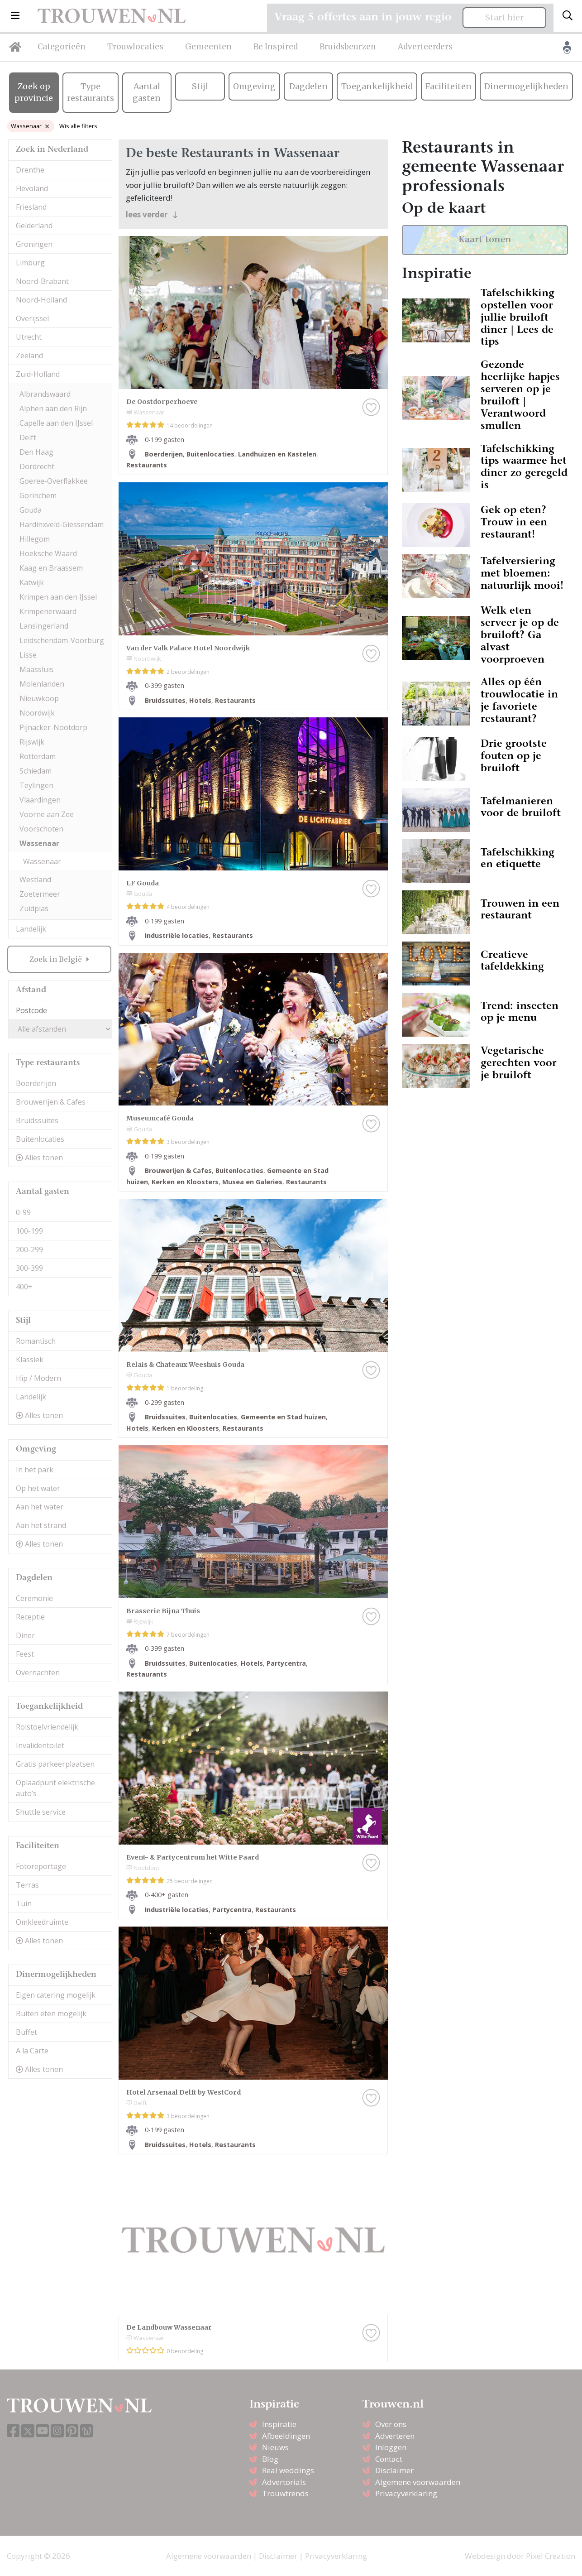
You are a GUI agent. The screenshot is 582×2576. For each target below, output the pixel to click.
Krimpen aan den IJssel (58, 597)
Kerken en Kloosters (185, 1181)
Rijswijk (31, 742)
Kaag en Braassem (51, 568)
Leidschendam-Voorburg (61, 640)
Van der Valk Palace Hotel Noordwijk (188, 648)
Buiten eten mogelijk (51, 2014)
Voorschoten (41, 829)
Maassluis (36, 669)
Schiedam (35, 771)
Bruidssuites (37, 1120)
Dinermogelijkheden (526, 86)
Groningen (34, 244)
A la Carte (32, 2051)
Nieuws (275, 2447)
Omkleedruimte (42, 1922)
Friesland (31, 207)
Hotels (200, 700)
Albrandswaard (45, 394)
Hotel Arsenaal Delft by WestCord (183, 2092)
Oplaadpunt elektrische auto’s (55, 1788)
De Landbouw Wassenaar (169, 2327)
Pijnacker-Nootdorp (53, 727)
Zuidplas (33, 908)
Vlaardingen (40, 800)
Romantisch (36, 1341)
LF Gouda (142, 883)
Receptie (30, 1617)
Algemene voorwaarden (417, 2482)
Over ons (390, 2424)
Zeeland (29, 355)
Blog (270, 2459)
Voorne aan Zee (46, 814)
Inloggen (390, 2447)
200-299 (29, 1249)
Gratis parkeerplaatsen (55, 1764)
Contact (388, 2459)
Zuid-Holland (38, 374)
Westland (35, 879)
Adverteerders (425, 47)
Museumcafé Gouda (160, 1118)
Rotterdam (37, 756)
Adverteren (395, 2436)
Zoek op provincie (33, 92)
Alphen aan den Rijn (53, 408)
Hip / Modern (38, 1378)
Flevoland (32, 188)
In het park (34, 1470)
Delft (27, 437)
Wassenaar (30, 126)
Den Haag (36, 452)
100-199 (29, 1231)
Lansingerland (43, 626)
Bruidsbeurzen (348, 47)
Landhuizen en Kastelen (277, 454)
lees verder (152, 214)
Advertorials (284, 2482)
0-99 (23, 1212)
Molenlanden (41, 684)
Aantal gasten (147, 92)
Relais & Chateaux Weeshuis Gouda (185, 1364)
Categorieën (62, 47)
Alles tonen (39, 1158)
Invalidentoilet (40, 1745)
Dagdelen (308, 86)
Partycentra (286, 1663)
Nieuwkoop (39, 698)
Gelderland (34, 226)
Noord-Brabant (42, 281)
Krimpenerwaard (47, 611)
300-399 (29, 1268)
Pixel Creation (550, 2556)
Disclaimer (394, 2470)
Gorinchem (38, 495)
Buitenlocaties (40, 1139)
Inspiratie (279, 2424)
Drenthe (30, 170)
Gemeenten (208, 47)
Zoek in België (56, 959)
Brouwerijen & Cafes (51, 1102)
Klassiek (29, 1360)
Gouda (30, 510)
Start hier (504, 18)
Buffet (26, 2032)
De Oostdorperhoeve (162, 402)
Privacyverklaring (406, 2493)
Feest (25, 1654)
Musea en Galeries (252, 1181)
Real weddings (288, 2470)
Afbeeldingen (286, 2436)
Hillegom (34, 539)
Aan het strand (41, 1525)
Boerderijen (36, 1083)
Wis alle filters (78, 126)
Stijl (200, 86)
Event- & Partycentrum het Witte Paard (192, 1857)
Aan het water (39, 1507)
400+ (24, 1287)
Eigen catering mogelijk (55, 1995)
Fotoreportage (41, 1866)
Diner (25, 1635)
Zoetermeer (39, 894)
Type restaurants (90, 92)
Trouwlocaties (135, 47)
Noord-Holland (41, 300)
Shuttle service (41, 1812)
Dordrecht (36, 466)
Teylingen (36, 785)
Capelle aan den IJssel (56, 423)
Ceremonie (34, 1598)
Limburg (30, 263)
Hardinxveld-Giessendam (61, 524)
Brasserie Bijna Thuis (163, 1611)
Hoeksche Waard (48, 553)
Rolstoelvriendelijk (47, 1727)
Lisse (28, 655)
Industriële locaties (177, 935)
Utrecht (29, 337)
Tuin (24, 1903)
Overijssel (32, 318)
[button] (15, 16)
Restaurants (146, 465)
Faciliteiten (448, 86)
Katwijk (31, 582)
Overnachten (38, 1672)
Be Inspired (275, 47)
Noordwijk (37, 713)
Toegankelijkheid (377, 86)
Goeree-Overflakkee (53, 481)
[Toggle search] (567, 16)
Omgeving (254, 86)
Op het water (38, 1488)
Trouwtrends (285, 2493)
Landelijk (31, 929)
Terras (27, 1885)
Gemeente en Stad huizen (283, 1417)
